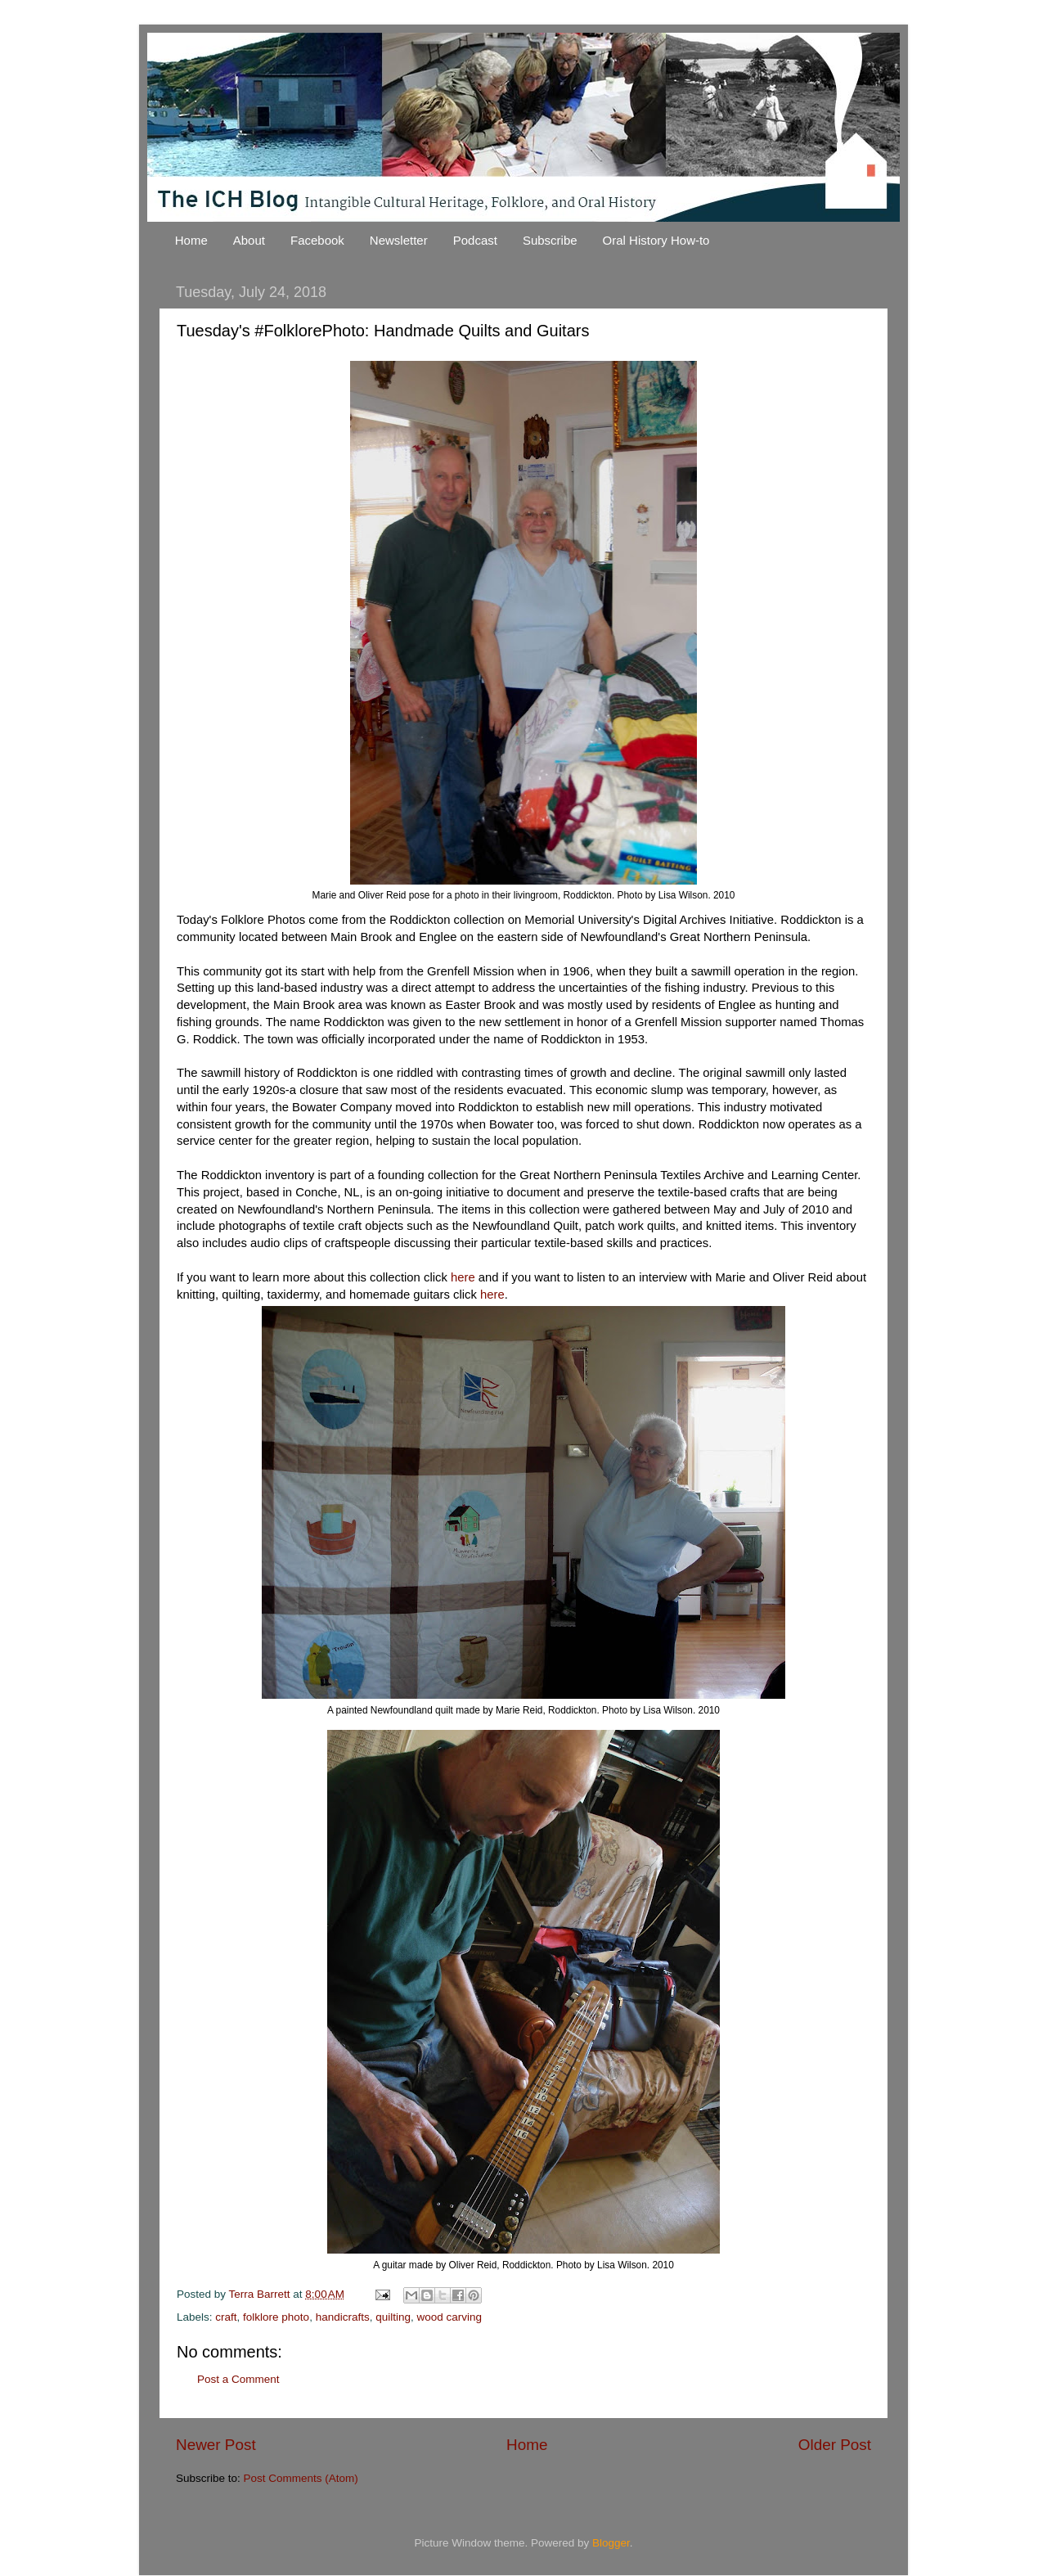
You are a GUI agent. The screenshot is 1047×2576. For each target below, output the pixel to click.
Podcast (475, 240)
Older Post (834, 2444)
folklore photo (276, 2317)
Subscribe (550, 240)
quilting (393, 2317)
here (463, 1277)
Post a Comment (238, 2379)
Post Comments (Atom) (301, 2478)
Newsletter (399, 240)
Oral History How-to (656, 240)
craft (225, 2317)
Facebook (317, 240)
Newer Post (216, 2444)
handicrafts (343, 2317)
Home (191, 240)
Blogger (611, 2543)
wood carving (450, 2317)
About (249, 240)
